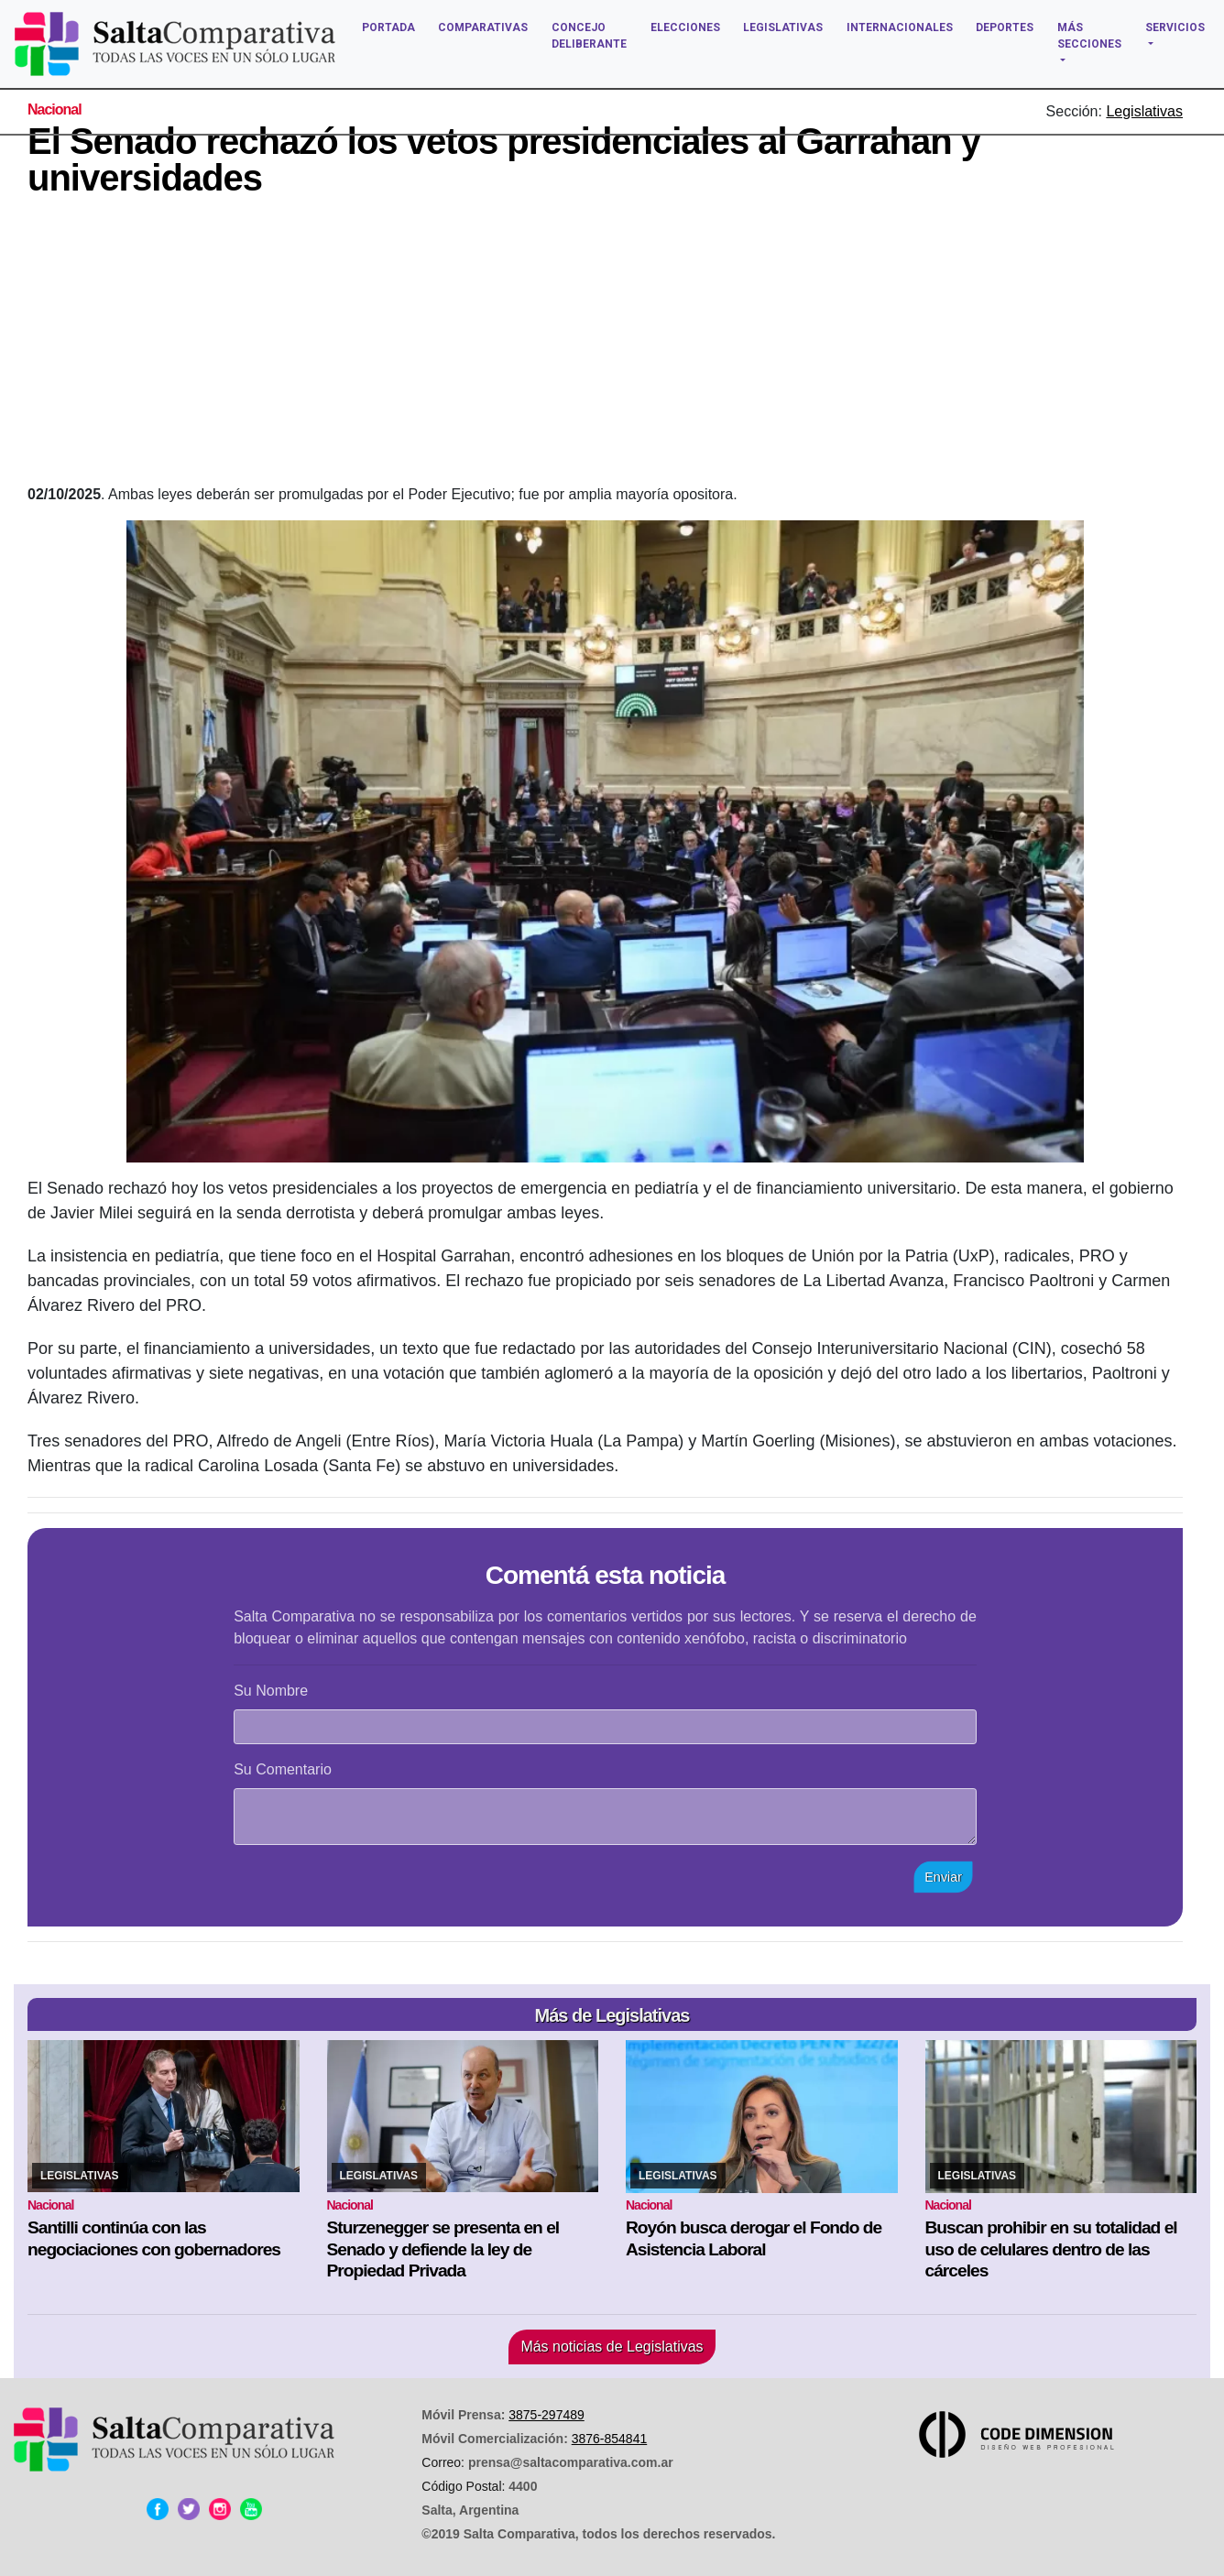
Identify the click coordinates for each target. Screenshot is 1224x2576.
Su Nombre (271, 1690)
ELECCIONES (685, 27)
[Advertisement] (605, 346)
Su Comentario (283, 1769)
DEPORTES (1004, 27)
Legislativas (1144, 111)
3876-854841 (610, 2438)
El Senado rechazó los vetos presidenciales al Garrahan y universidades (503, 159)
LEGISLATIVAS (783, 27)
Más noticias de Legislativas (611, 2346)
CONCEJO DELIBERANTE (589, 35)
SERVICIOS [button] (1175, 27)
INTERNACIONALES (900, 27)
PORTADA (388, 27)
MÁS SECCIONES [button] (1089, 35)
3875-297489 (546, 2414)
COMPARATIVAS (483, 27)
